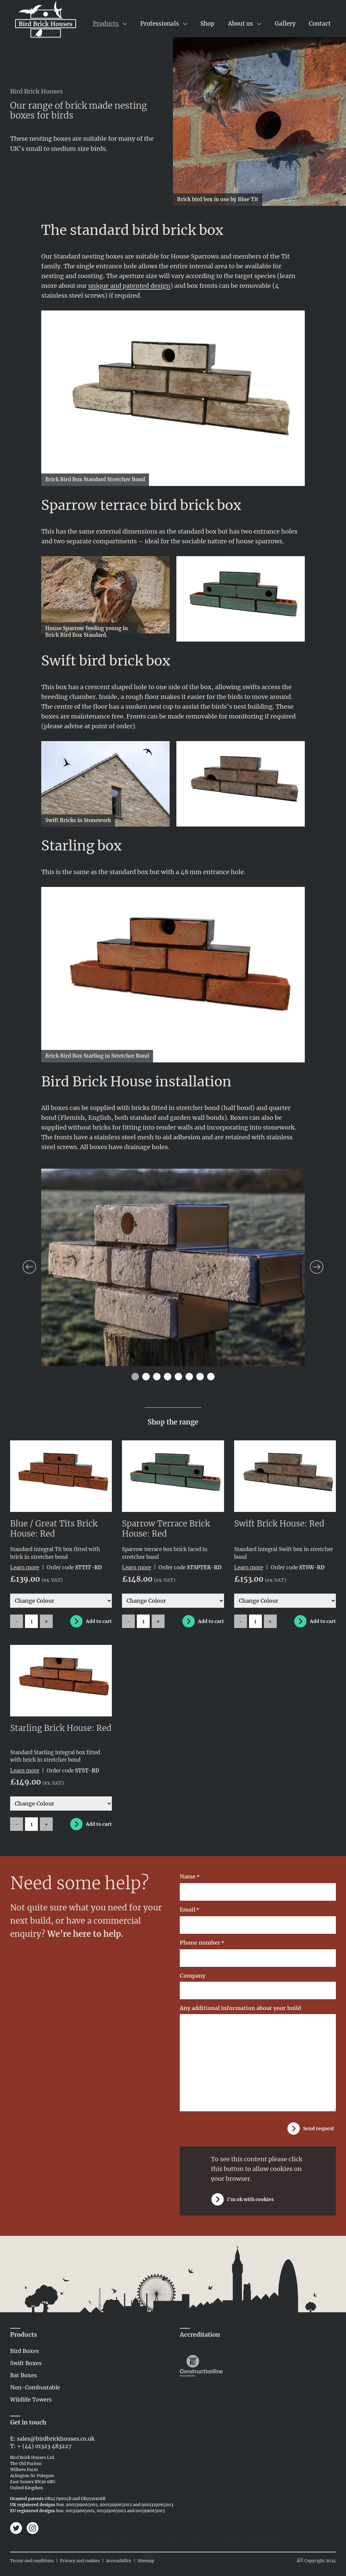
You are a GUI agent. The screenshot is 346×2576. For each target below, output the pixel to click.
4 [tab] (167, 1376)
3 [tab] (156, 1376)
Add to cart (99, 1621)
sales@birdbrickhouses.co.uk (56, 2438)
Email (189, 1910)
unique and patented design (129, 286)
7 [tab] (200, 1376)
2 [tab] (146, 1376)
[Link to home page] (45, 21)
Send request (318, 2128)
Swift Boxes (26, 2363)
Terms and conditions (32, 2560)
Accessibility (118, 2560)
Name (190, 1876)
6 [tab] (189, 1376)
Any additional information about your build (240, 2008)
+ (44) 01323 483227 (44, 2446)
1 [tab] (135, 1376)
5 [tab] (178, 1376)
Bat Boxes (23, 2375)
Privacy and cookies (80, 2560)
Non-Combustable (35, 2387)
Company (192, 1975)
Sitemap (146, 2560)
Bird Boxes (24, 2351)
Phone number (202, 1943)
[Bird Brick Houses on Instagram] (32, 2529)
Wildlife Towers (31, 2399)
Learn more (24, 1567)
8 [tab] (211, 1376)
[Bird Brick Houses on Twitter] (17, 2529)
